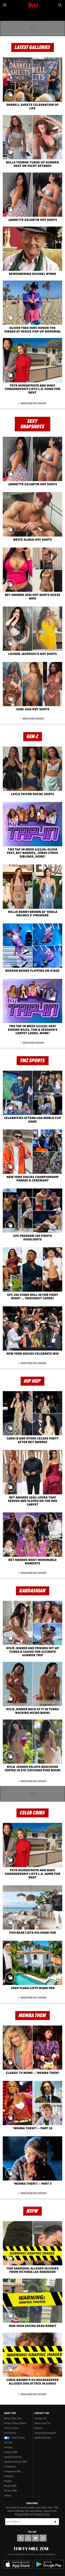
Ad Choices (10, 2433)
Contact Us (40, 2418)
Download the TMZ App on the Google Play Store (49, 2564)
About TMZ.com (12, 2418)
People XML (10, 2485)
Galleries (8, 2476)
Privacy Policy (22, 2514)
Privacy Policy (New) (15, 2423)
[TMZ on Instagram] (43, 2538)
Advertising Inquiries (45, 2433)
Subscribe (55, 2521)
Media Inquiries (42, 2437)
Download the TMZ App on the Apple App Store (17, 2564)
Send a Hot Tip (42, 2423)
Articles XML (11, 2452)
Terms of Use (11, 2428)
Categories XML (12, 2471)
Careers (38, 2428)
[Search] (60, 5)
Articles (8, 2447)
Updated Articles (13, 2457)
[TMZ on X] (28, 2538)
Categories (10, 2466)
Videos (7, 2495)
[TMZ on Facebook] (20, 2538)
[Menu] (5, 5)
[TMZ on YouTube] (35, 2538)
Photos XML (10, 2490)
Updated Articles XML (15, 2461)
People (7, 2481)
